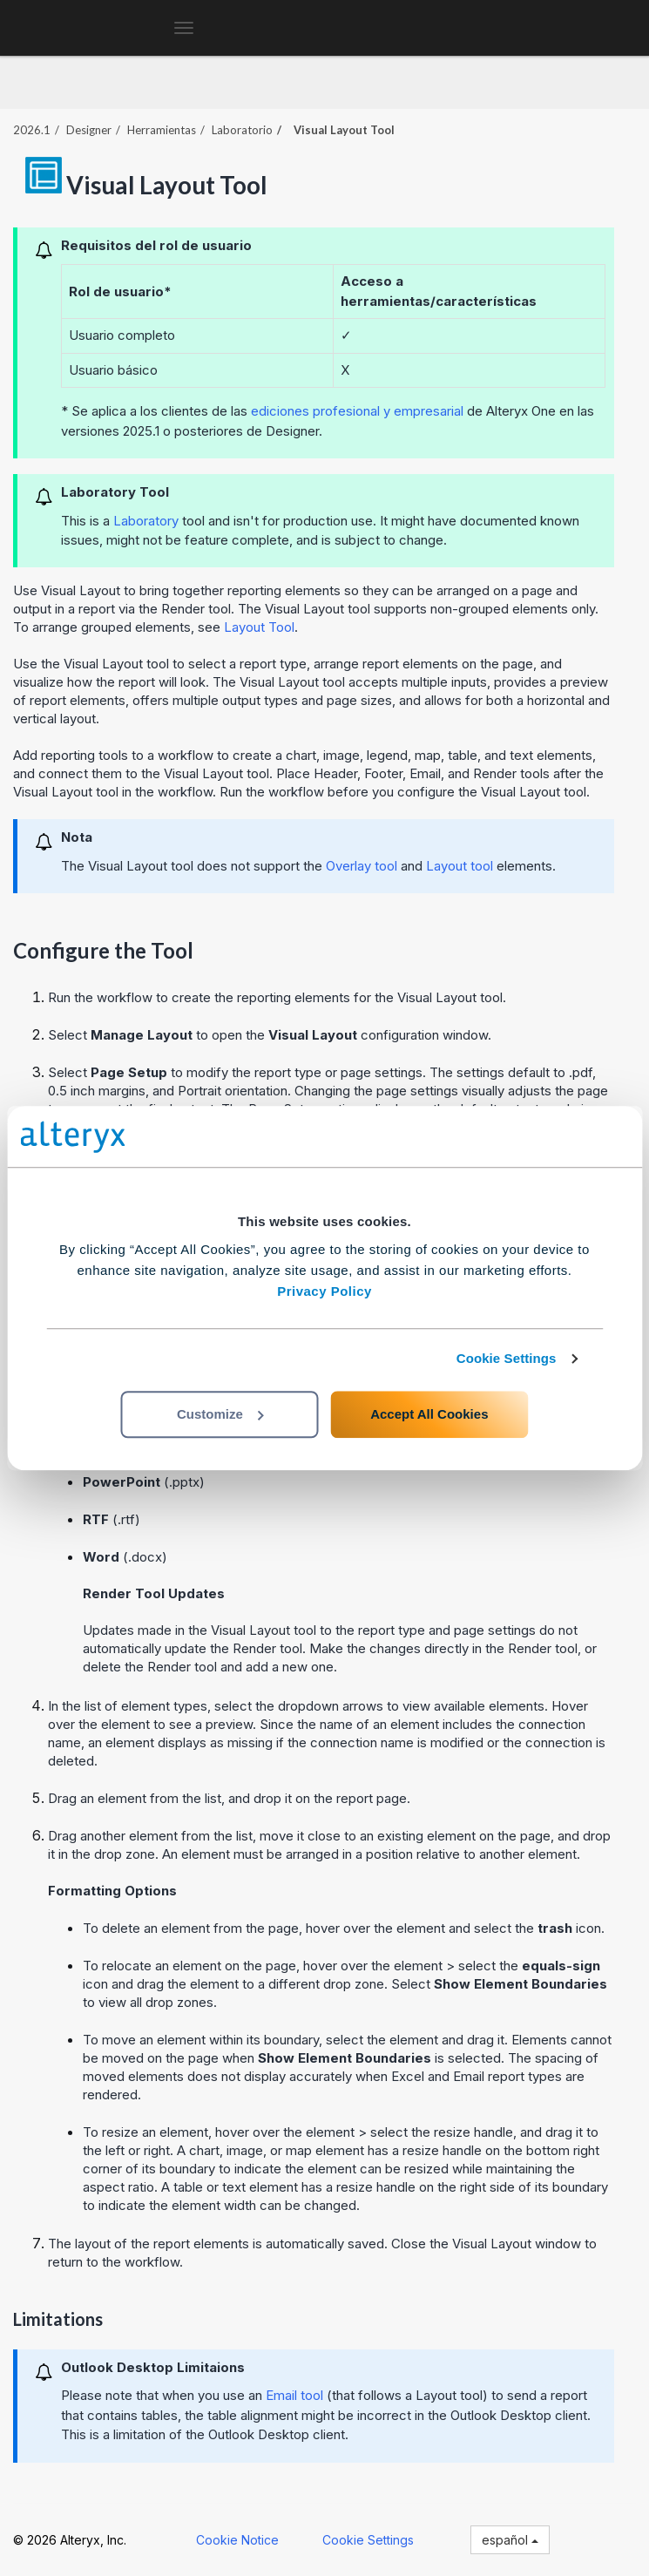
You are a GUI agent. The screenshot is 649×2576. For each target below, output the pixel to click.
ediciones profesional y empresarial (357, 411)
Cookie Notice (237, 2539)
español (510, 2539)
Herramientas (161, 130)
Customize (220, 1414)
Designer (89, 130)
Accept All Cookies (429, 1414)
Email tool (294, 2395)
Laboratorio (242, 130)
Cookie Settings (506, 1358)
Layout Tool (259, 627)
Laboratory (146, 520)
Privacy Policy (324, 1291)
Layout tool (459, 866)
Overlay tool (361, 866)
